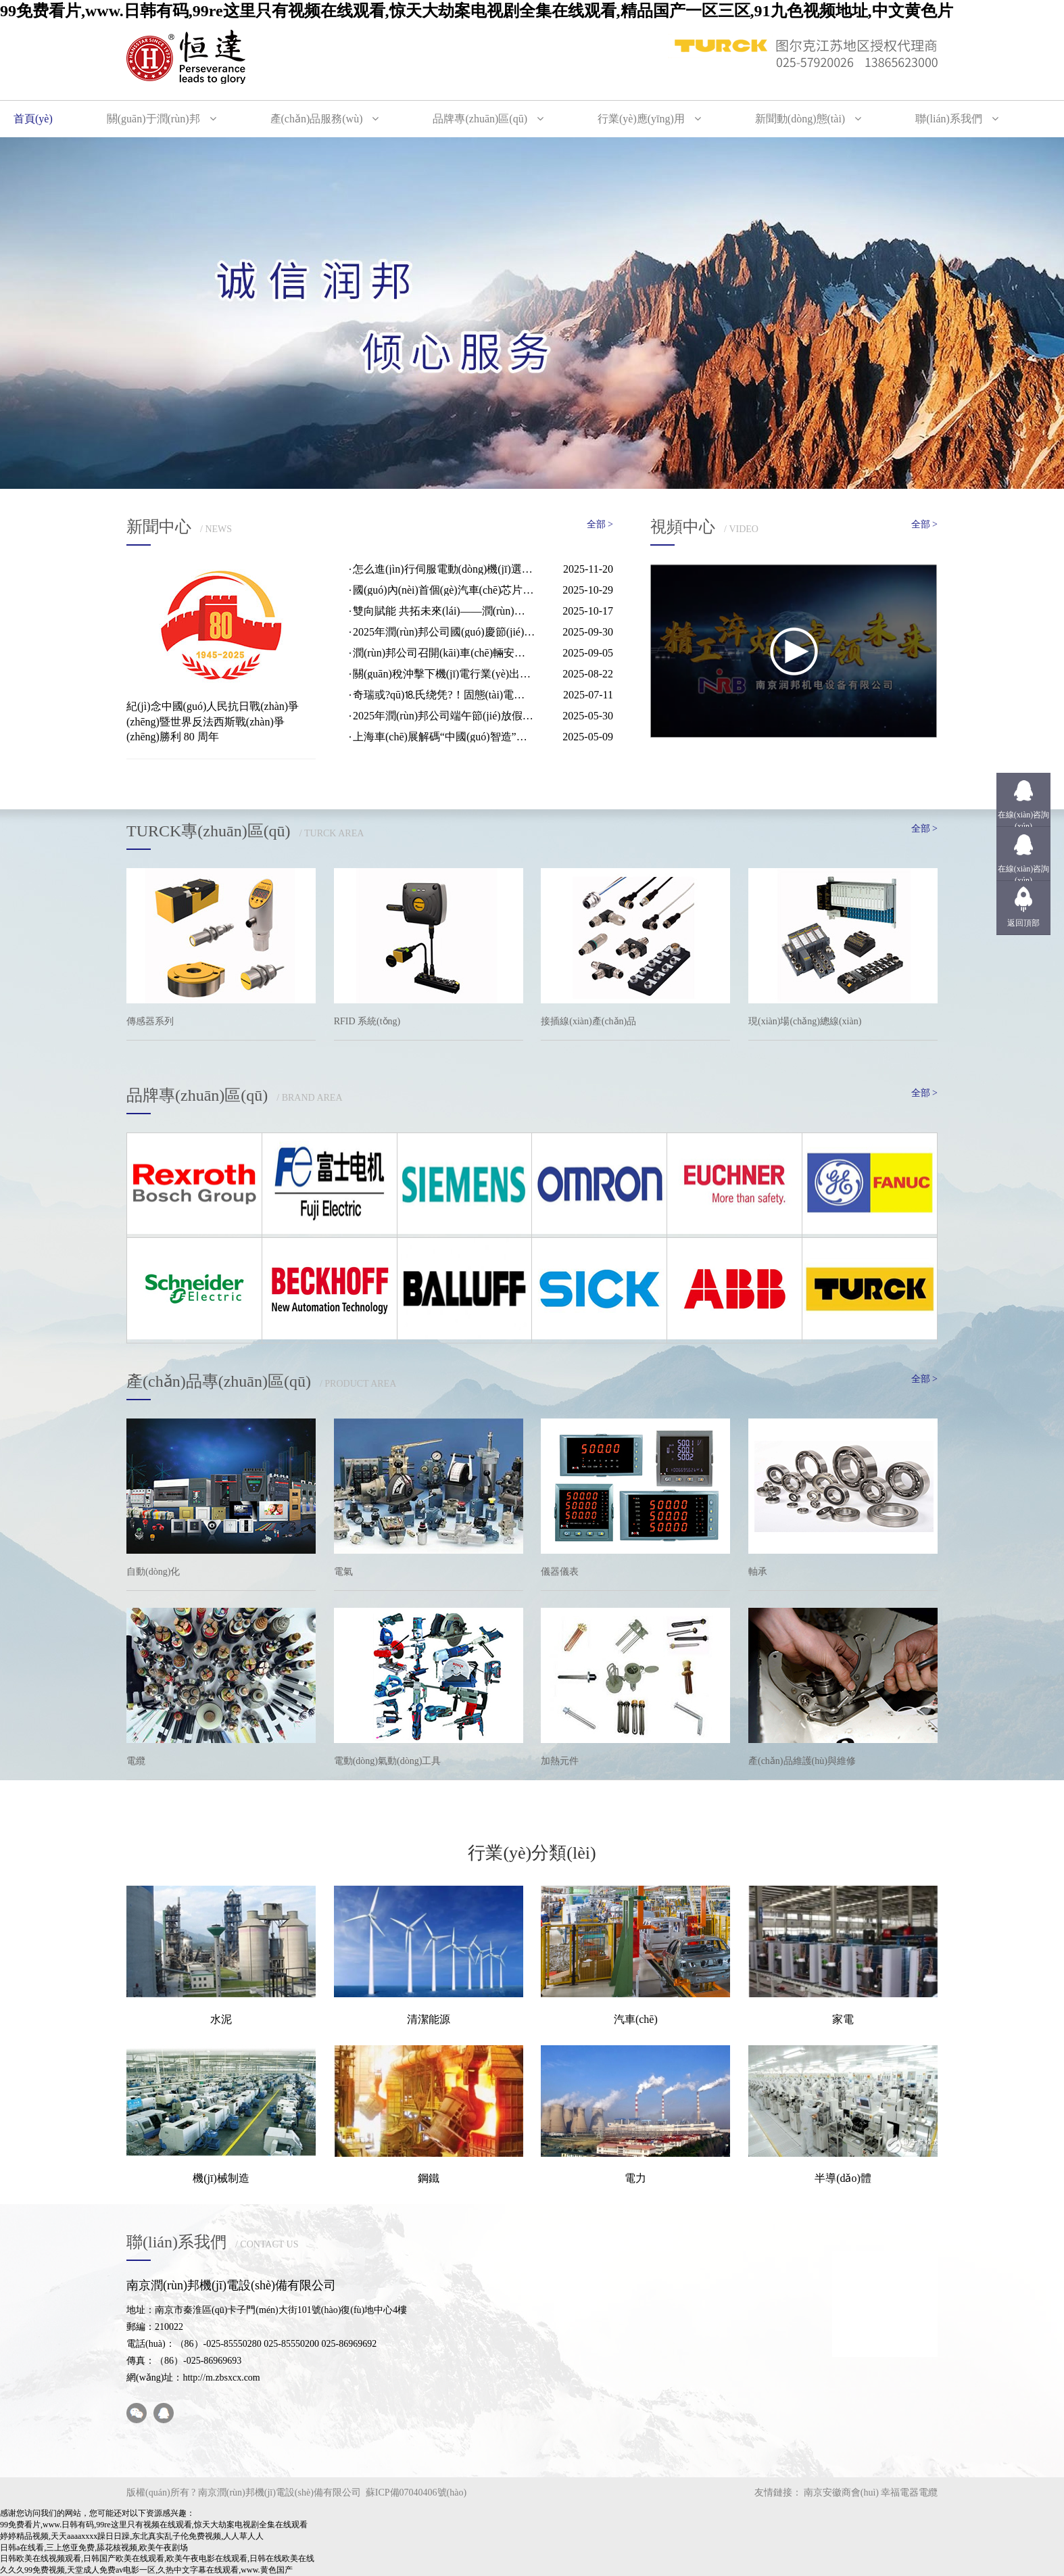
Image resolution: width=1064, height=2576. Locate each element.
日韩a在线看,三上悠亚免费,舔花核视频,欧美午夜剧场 (94, 2547)
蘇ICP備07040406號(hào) (416, 2492)
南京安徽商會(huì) (841, 2492)
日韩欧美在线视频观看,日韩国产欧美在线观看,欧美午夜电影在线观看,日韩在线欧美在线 (157, 2558)
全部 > (600, 524)
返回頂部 (1023, 923)
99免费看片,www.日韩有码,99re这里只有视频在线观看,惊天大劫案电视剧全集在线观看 (154, 2524)
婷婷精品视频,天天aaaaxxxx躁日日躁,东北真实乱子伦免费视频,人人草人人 (132, 2536)
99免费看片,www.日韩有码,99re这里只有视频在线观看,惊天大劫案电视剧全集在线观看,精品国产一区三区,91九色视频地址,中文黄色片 (476, 11)
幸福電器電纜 (909, 2492)
